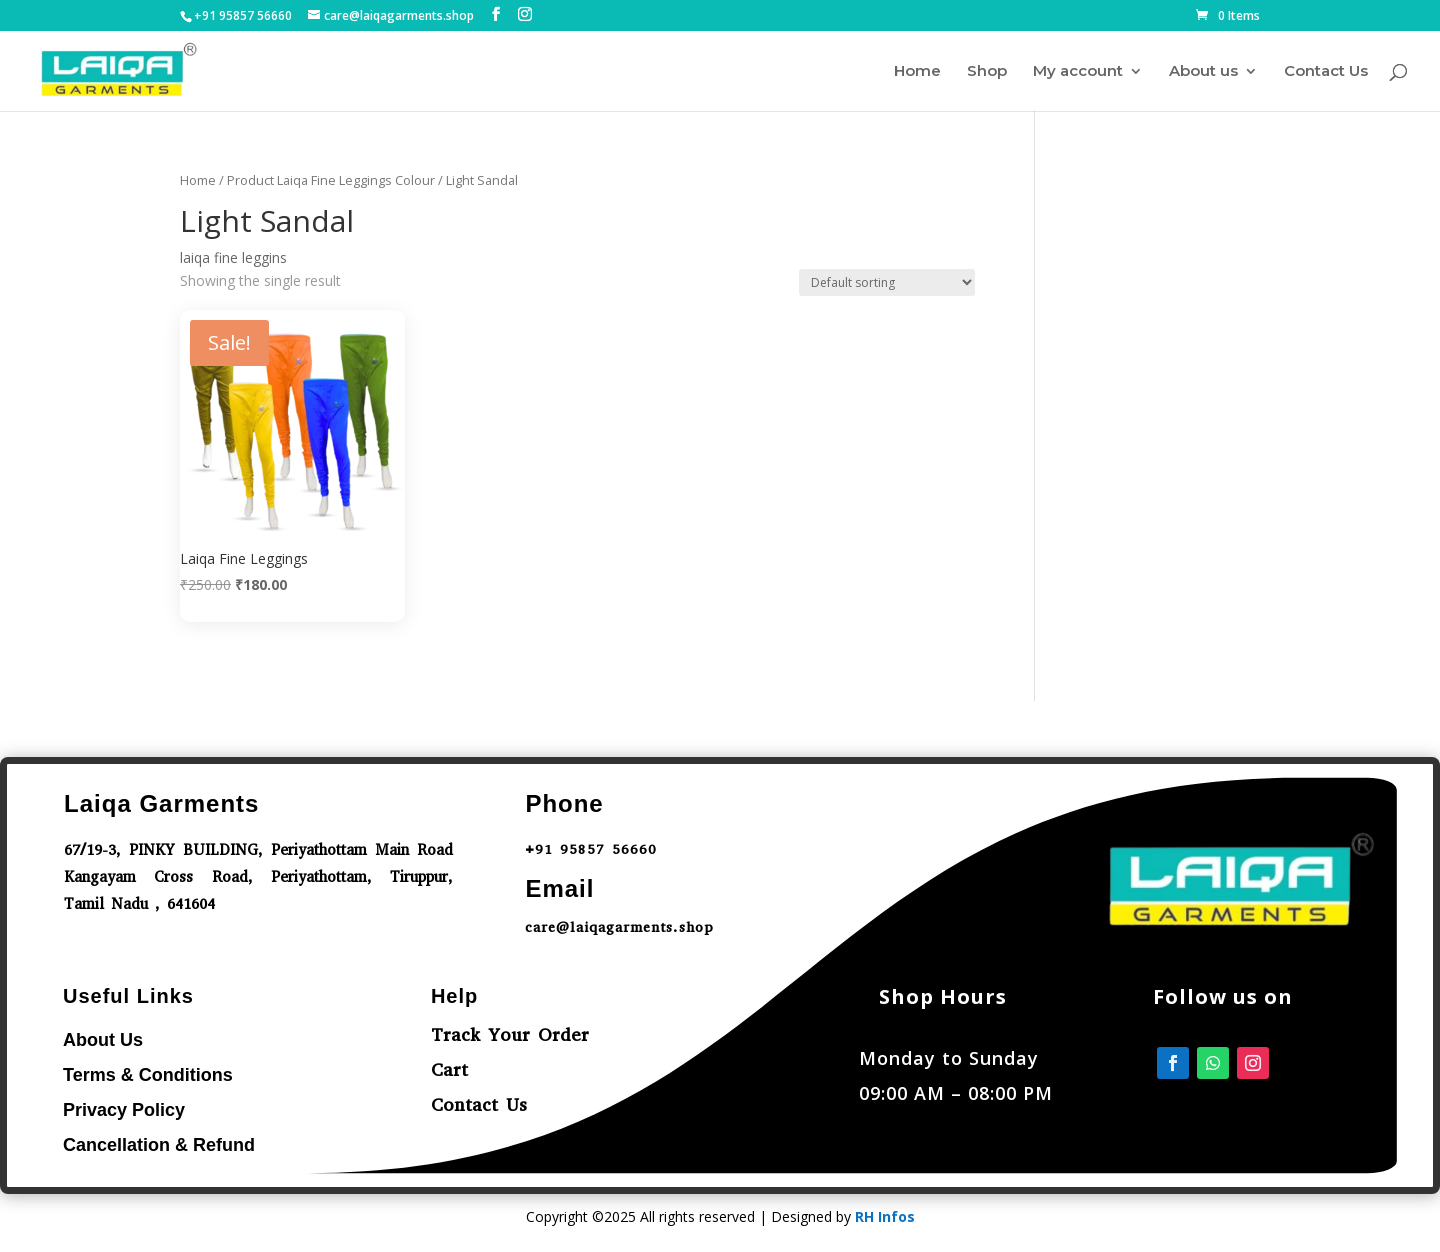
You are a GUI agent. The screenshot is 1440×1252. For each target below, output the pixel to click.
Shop (987, 72)
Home (917, 72)
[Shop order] (887, 282)
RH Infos (885, 1216)
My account (1078, 72)
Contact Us (1326, 72)
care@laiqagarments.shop (619, 927)
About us (1203, 72)
